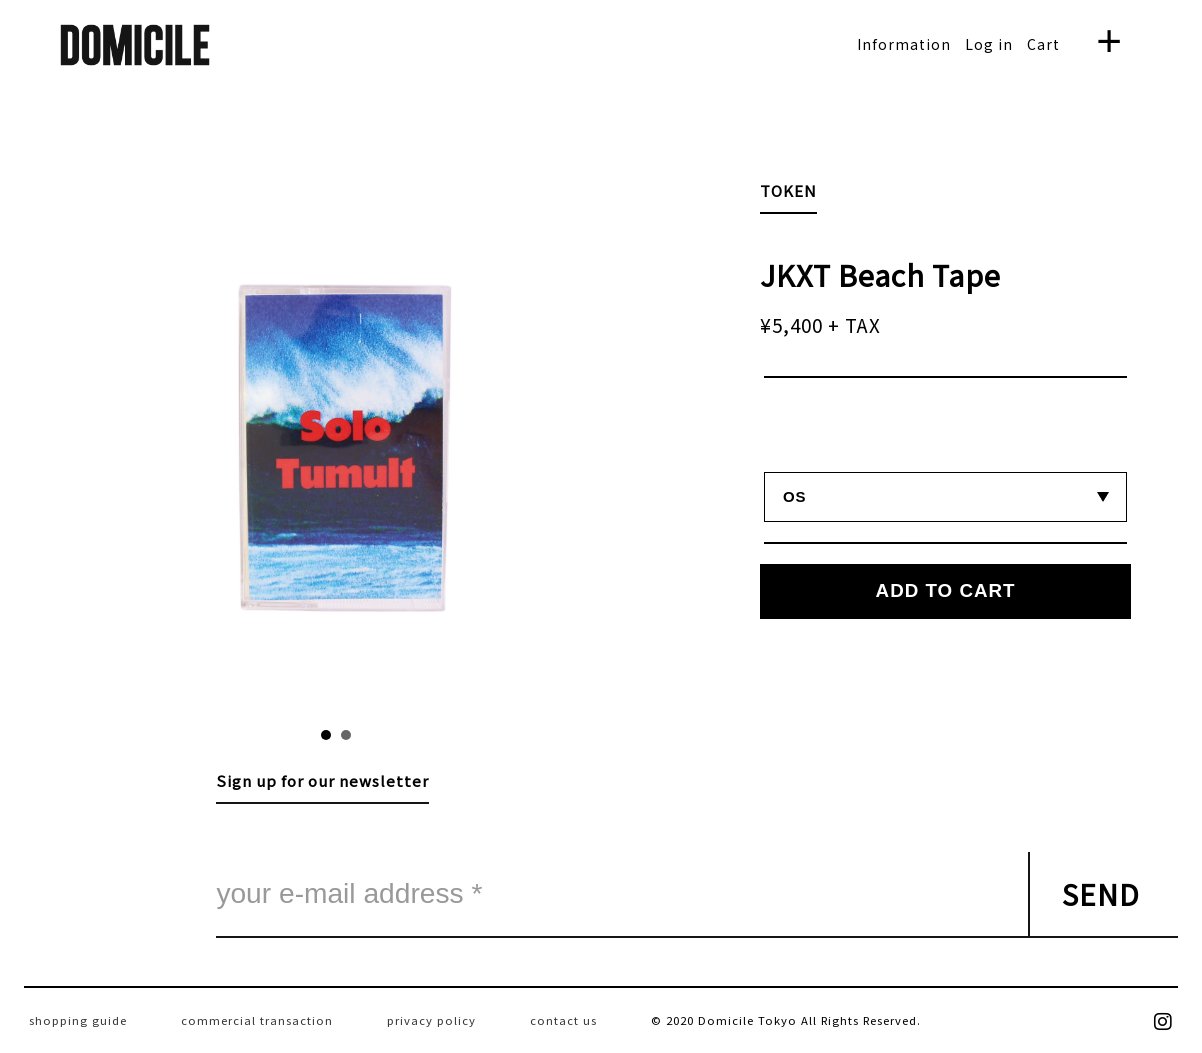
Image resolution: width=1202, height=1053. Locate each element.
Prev (213, 445)
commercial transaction (257, 1020)
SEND (1101, 893)
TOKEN (788, 190)
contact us (563, 1020)
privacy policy (431, 1020)
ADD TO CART (946, 590)
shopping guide (78, 1020)
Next (458, 445)
